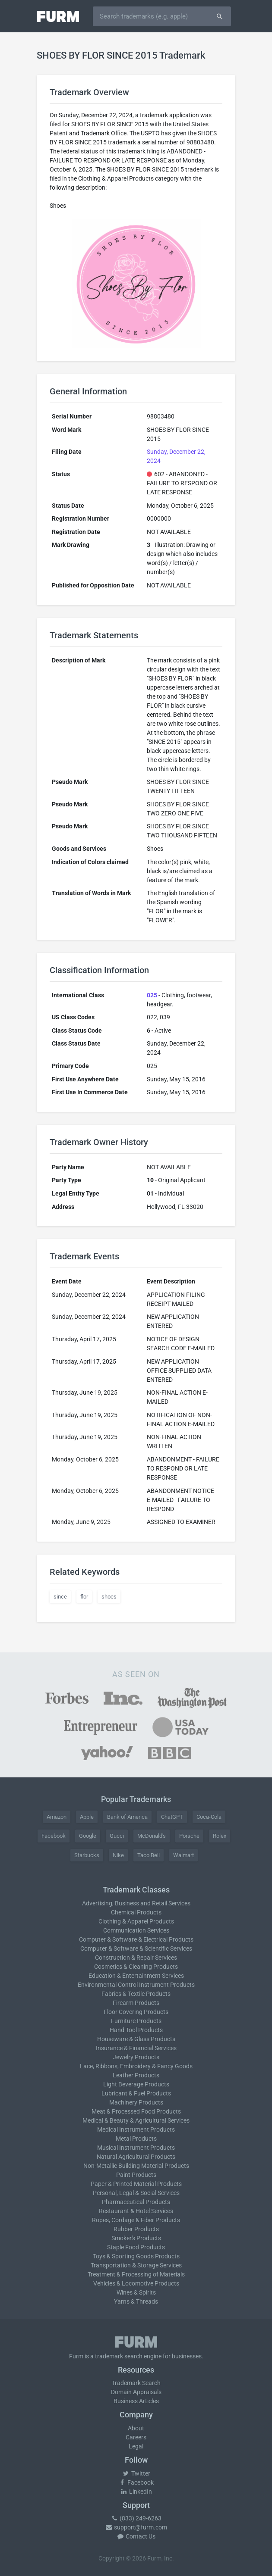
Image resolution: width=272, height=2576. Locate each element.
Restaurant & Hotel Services (136, 2211)
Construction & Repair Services (136, 1957)
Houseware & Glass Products (136, 2039)
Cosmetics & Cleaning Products (136, 1966)
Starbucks (86, 1855)
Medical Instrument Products (136, 2129)
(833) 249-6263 (136, 2518)
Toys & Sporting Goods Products (136, 2256)
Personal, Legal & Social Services (136, 2192)
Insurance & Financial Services (136, 2048)
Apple (87, 1817)
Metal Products (136, 2138)
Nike (118, 1855)
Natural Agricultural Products (136, 2156)
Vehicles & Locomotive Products (136, 2283)
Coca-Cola (208, 1817)
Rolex (219, 1836)
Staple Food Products (136, 2247)
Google (87, 1836)
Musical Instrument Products (136, 2147)
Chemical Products (136, 1912)
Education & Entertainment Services (136, 1975)
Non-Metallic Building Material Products (136, 2165)
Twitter (136, 2473)
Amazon (56, 1817)
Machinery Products (136, 2102)
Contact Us (136, 2536)
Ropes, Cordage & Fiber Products (136, 2220)
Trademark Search (136, 2382)
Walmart (183, 1855)
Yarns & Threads (136, 2301)
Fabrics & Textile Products (136, 1993)
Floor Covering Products (136, 2011)
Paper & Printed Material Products (136, 2183)
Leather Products (136, 2075)
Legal (136, 2446)
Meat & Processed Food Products (136, 2111)
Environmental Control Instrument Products (136, 1984)
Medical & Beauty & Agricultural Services (136, 2120)
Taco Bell (148, 1855)
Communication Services (136, 1930)
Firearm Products (136, 2002)
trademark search (118, 2356)
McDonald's (151, 1836)
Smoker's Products (136, 2238)
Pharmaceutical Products (136, 2201)
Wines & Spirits (136, 2292)
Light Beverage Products (136, 2084)
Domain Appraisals (136, 2392)
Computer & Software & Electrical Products (136, 1939)
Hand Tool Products (136, 2029)
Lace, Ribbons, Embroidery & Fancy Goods (136, 2066)
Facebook (53, 1836)
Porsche (189, 1836)
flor (84, 1596)
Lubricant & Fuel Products (136, 2093)
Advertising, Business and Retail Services (136, 1903)
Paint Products (136, 2174)
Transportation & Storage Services (136, 2265)
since (60, 1596)
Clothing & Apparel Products (136, 1921)
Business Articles (136, 2401)
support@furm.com (136, 2527)
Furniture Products (136, 2020)
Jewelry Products (136, 2057)
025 (152, 995)
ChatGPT (172, 1817)
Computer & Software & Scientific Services (136, 1948)
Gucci (117, 1836)
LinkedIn (136, 2491)
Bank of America (127, 1817)
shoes (109, 1596)
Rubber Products (136, 2229)
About (136, 2428)
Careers (136, 2437)
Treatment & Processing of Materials (136, 2274)
